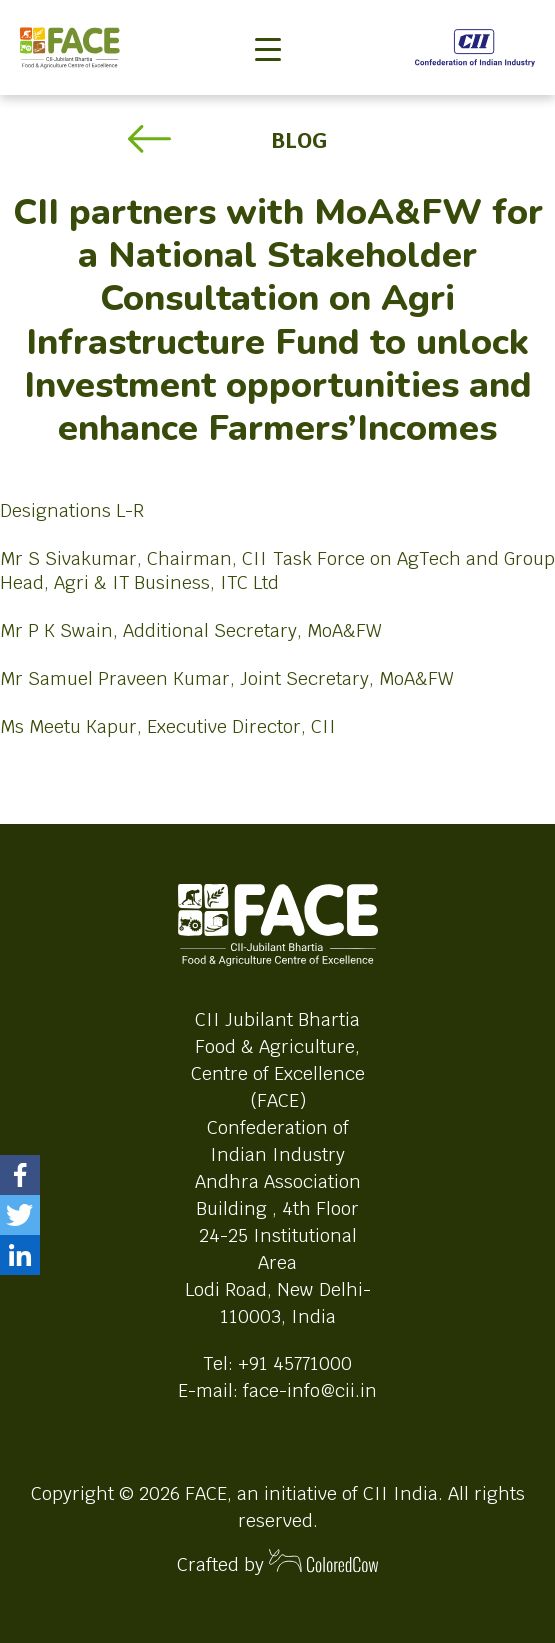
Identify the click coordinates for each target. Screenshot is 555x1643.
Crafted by (278, 1562)
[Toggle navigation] (268, 16)
